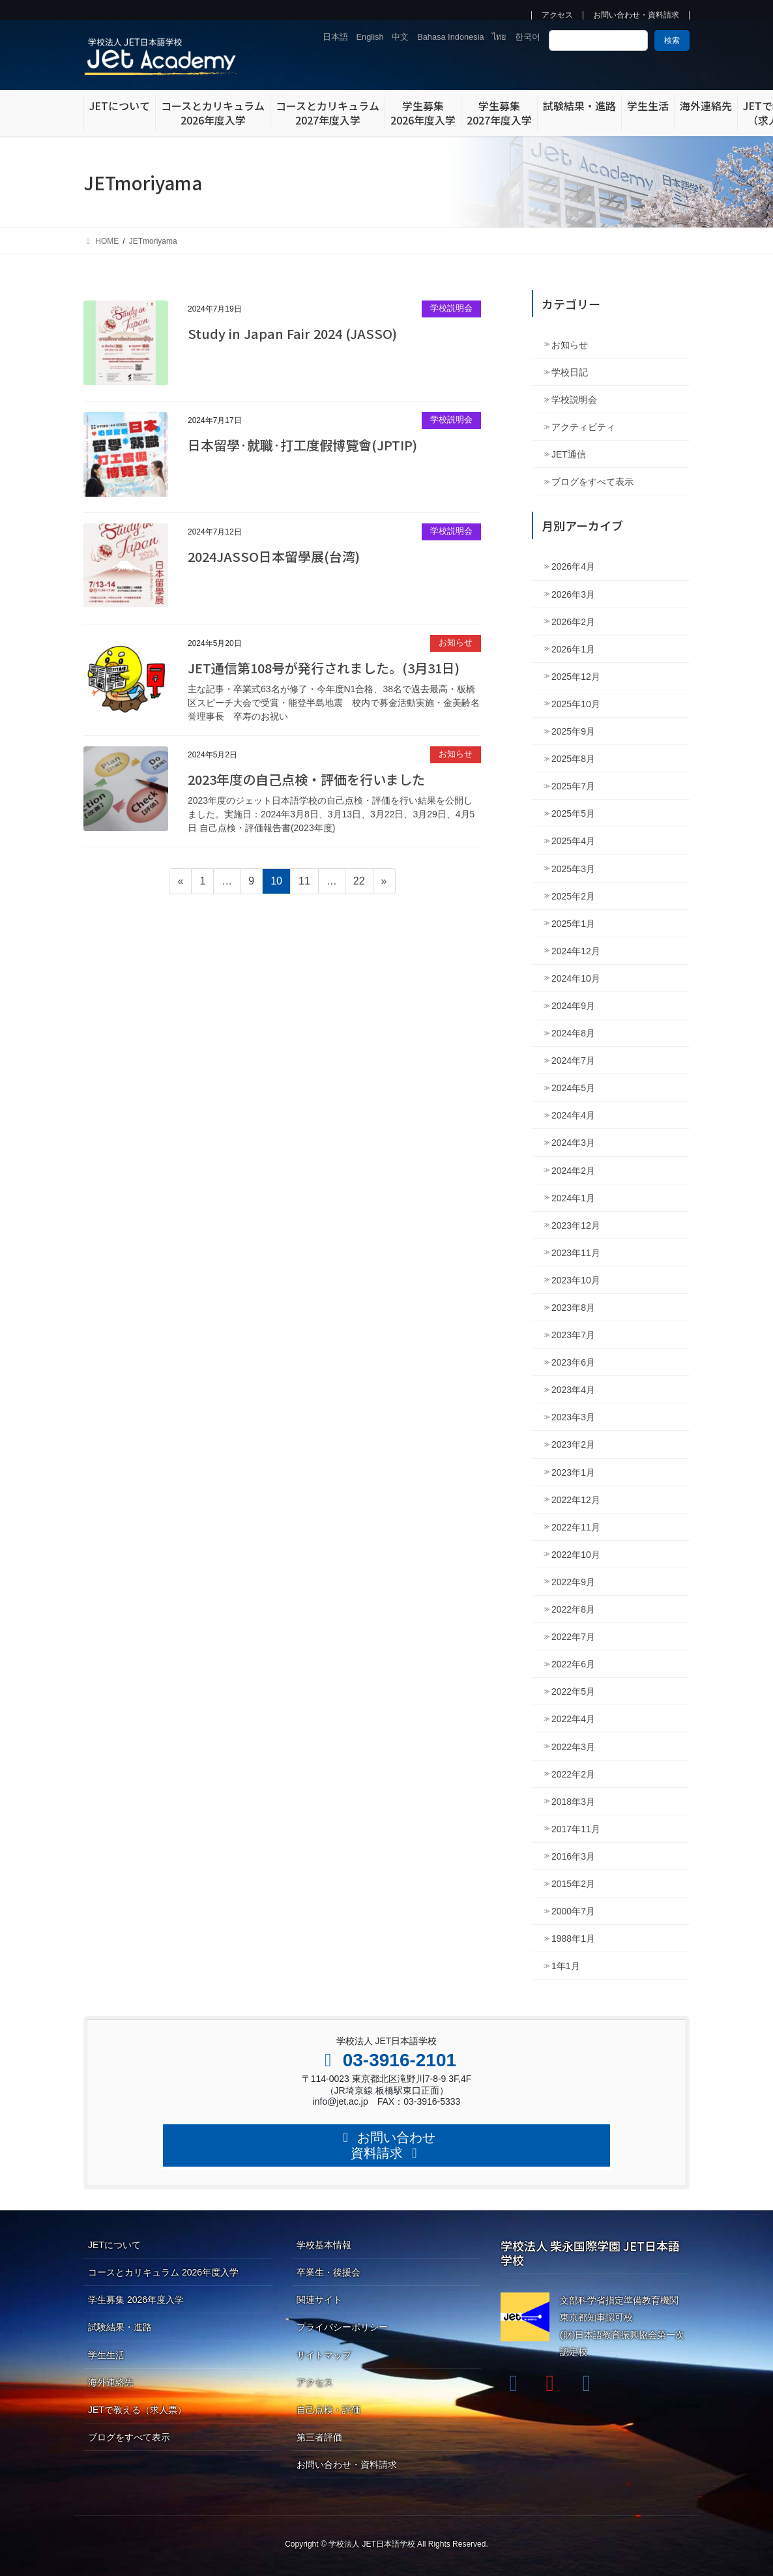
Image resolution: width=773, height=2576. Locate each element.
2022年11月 (575, 1527)
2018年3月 (573, 1801)
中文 (400, 37)
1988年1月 (573, 1938)
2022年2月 (573, 1774)
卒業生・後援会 (328, 2272)
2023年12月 (575, 1225)
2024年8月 (573, 1033)
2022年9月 (573, 1582)
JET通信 (568, 454)
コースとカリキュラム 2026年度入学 (163, 2272)
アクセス (557, 15)
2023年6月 (573, 1362)
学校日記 (569, 372)
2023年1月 (573, 1472)
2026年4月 (573, 566)
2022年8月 (573, 1609)
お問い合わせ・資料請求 (636, 15)
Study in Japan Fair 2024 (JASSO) (292, 333)
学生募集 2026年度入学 (136, 2299)
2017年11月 (575, 1829)
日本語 (335, 37)
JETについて (114, 2245)
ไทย (499, 37)
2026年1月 (573, 649)
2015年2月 (573, 1884)
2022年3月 (573, 1747)
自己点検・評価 (328, 2410)
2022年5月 (573, 1691)
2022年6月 (573, 1664)
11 (304, 883)
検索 (672, 40)
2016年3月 (573, 1856)
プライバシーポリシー (342, 2327)
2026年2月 (573, 622)
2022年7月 (573, 1637)
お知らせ (456, 642)
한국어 (527, 37)
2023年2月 (573, 1444)
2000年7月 (573, 1911)
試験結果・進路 (120, 2327)
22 (359, 883)
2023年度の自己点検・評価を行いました (306, 779)
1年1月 (565, 1966)
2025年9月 (573, 731)
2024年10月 (575, 978)
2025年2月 (573, 896)
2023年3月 (573, 1417)
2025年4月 (573, 841)
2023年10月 (575, 1280)
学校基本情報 (324, 2245)
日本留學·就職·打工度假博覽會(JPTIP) (302, 444)
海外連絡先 (111, 2382)
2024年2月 (573, 1170)
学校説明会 (451, 308)
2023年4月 (573, 1389)
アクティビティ (583, 427)
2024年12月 (575, 951)
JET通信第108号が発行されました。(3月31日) (323, 667)
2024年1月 (573, 1198)
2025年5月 (573, 813)
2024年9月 (573, 1006)
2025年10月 (575, 704)
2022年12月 (575, 1500)
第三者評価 (319, 2437)
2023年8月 (573, 1307)
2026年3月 (573, 594)
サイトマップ (324, 2355)
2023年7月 (573, 1335)
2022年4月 (573, 1719)
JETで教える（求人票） (137, 2410)
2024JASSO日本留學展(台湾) (274, 556)
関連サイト (319, 2299)
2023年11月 (575, 1253)
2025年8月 (573, 759)
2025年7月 (573, 786)
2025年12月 (575, 676)
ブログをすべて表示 (592, 481)
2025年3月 (573, 869)
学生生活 (106, 2355)
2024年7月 (573, 1060)
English (370, 37)
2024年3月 (573, 1142)
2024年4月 (573, 1115)
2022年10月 (575, 1554)
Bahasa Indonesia (450, 37)
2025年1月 (573, 923)
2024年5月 (573, 1088)
